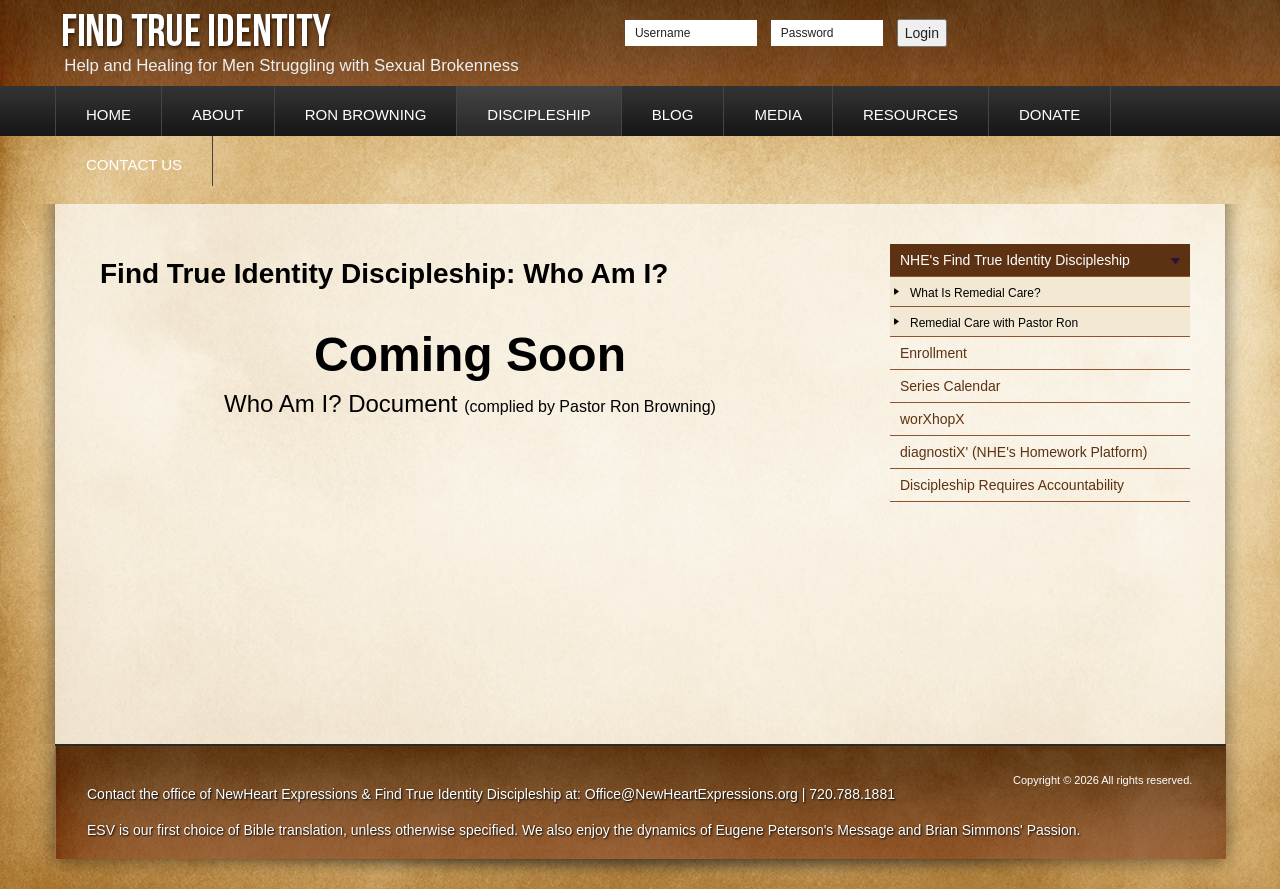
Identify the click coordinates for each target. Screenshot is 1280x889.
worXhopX (932, 419)
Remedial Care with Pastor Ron (994, 323)
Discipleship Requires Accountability (1012, 485)
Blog (673, 114)
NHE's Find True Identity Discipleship (1015, 260)
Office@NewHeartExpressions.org (691, 794)
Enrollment (933, 353)
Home (108, 114)
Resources (910, 114)
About (218, 114)
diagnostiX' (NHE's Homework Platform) (1023, 452)
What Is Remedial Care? (975, 293)
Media (778, 114)
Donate (1049, 114)
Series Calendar (950, 386)
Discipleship (538, 114)
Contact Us (134, 164)
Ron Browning (366, 114)
